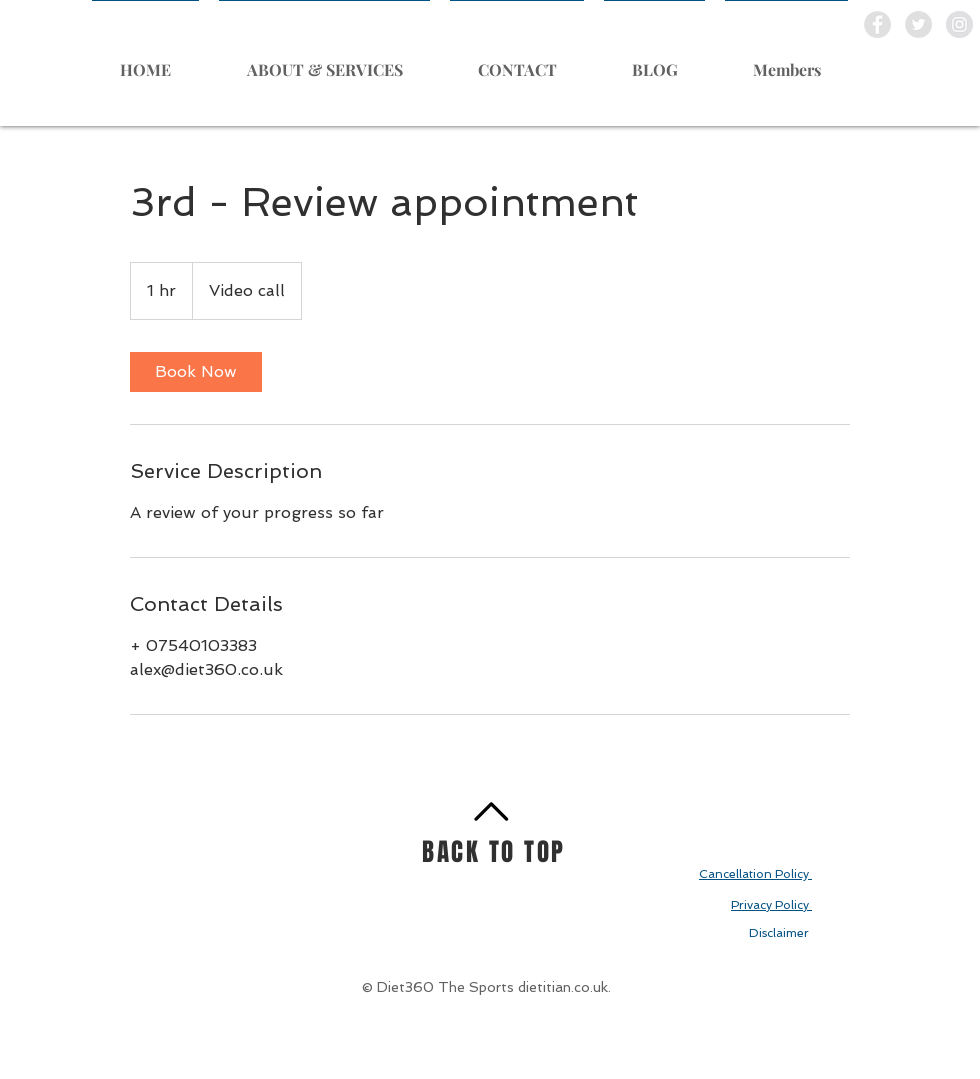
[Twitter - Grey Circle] (918, 24)
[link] (196, 372)
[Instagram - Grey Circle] (959, 24)
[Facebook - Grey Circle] (877, 24)
